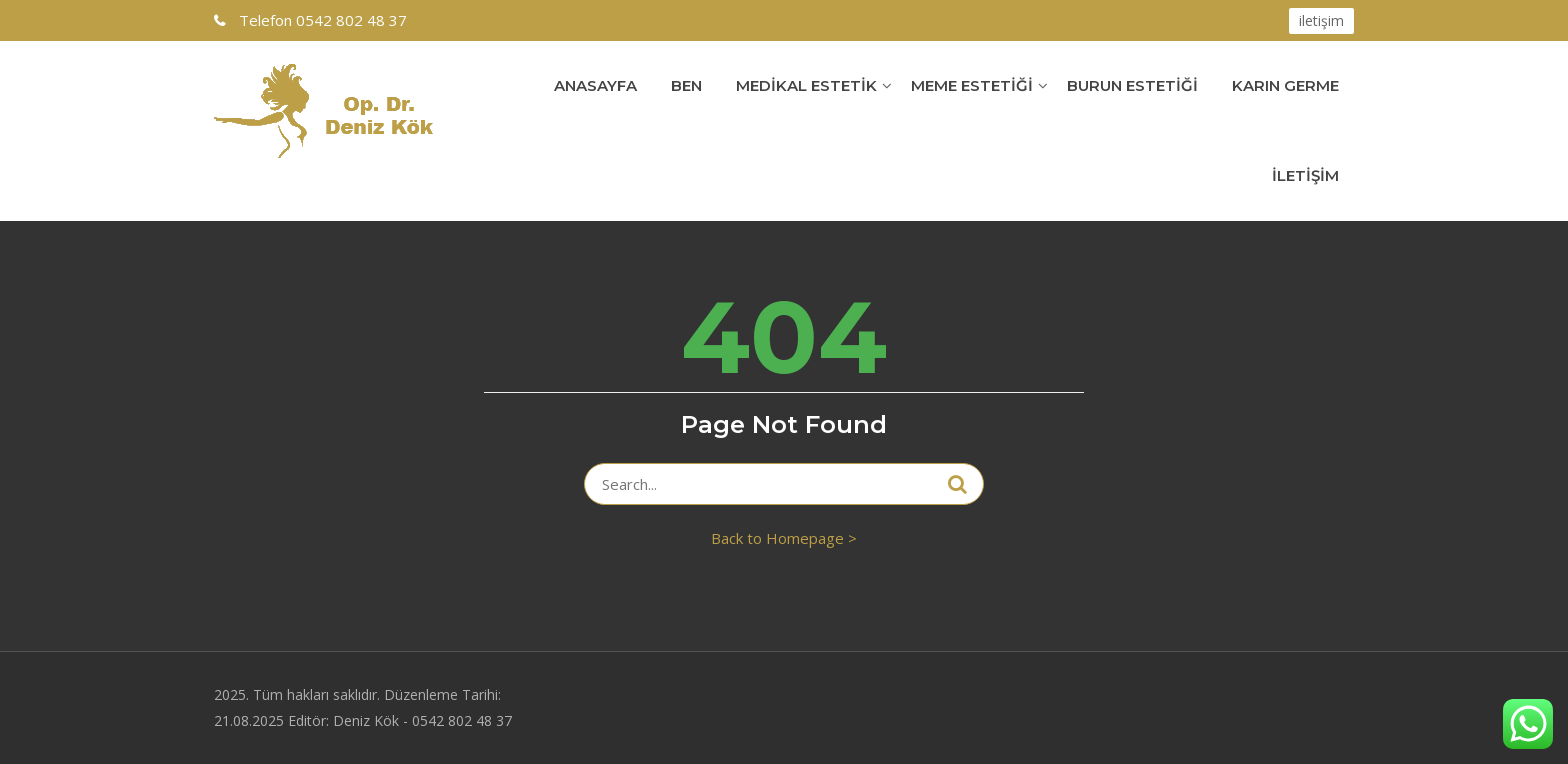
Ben (686, 85)
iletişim (1321, 20)
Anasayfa (595, 85)
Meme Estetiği (972, 85)
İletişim (1305, 175)
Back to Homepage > (784, 538)
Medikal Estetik (806, 85)
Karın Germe (1285, 85)
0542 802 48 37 (321, 20)
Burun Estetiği (1132, 85)
